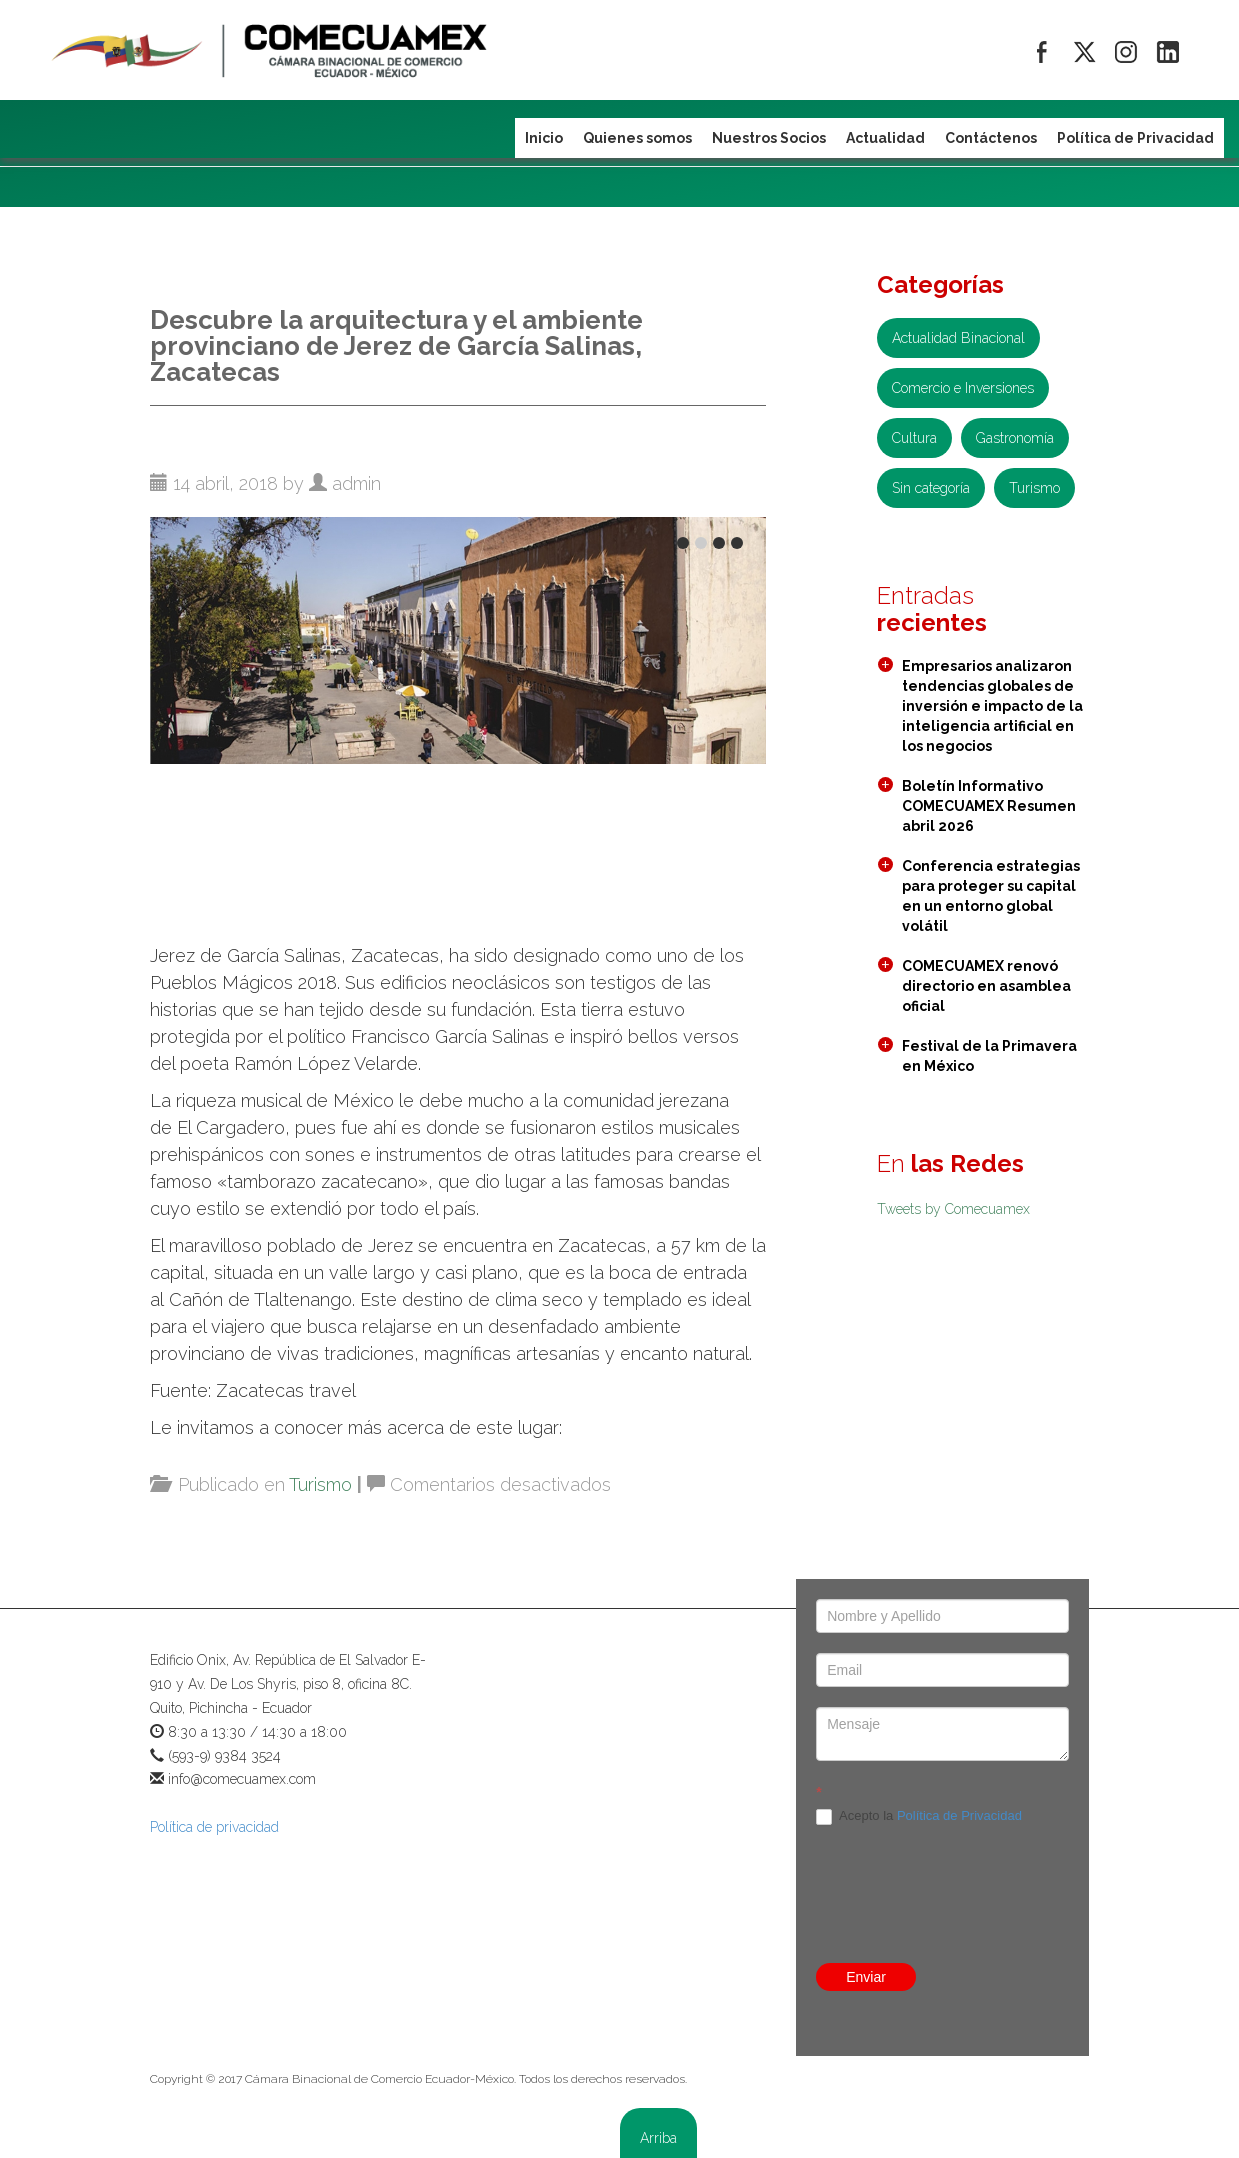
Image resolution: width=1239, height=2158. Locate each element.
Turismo (320, 1484)
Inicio (544, 138)
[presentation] (942, 1860)
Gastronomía (1015, 438)
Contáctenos (991, 138)
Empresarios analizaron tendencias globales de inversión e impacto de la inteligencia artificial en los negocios (992, 706)
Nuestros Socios (769, 138)
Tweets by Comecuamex (953, 1209)
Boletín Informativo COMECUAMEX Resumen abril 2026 (989, 806)
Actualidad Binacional (958, 338)
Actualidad (885, 138)
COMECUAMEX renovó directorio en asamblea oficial (986, 986)
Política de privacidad (214, 1827)
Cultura (914, 438)
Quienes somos (637, 138)
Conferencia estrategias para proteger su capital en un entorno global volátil (991, 896)
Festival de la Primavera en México (989, 1056)
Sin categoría (931, 488)
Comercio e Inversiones (963, 388)
